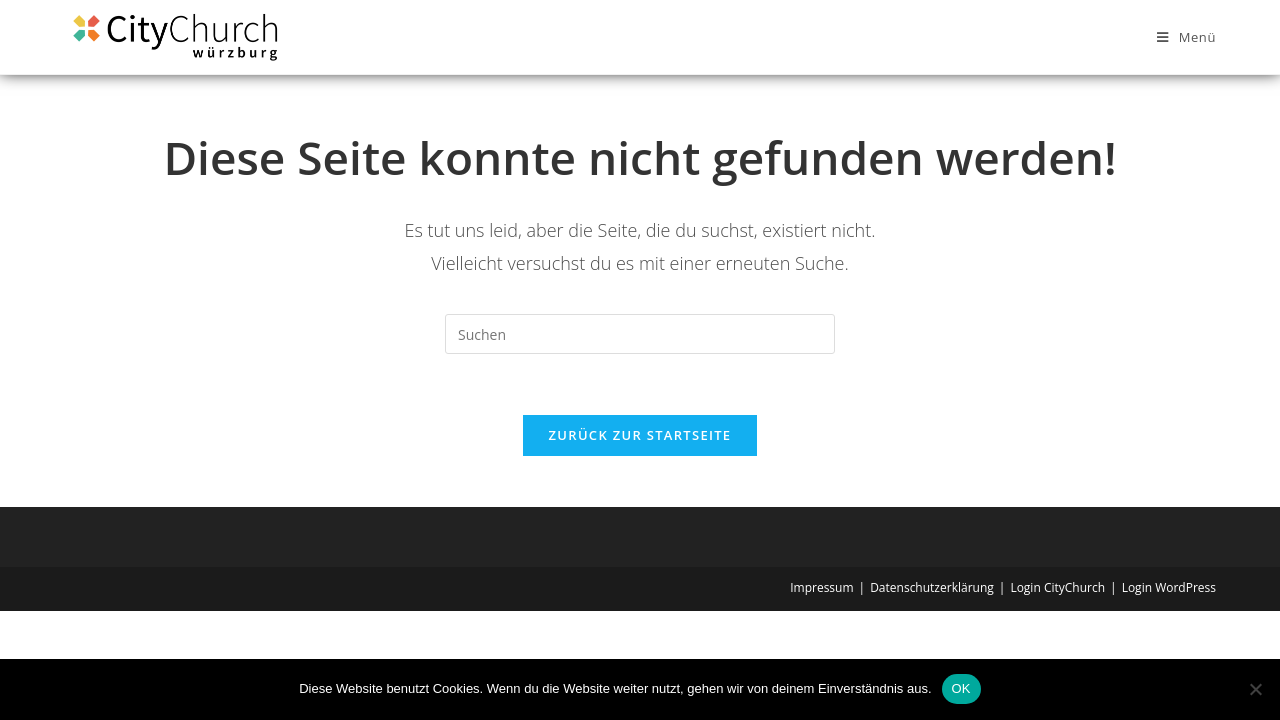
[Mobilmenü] (1186, 37)
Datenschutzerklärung (932, 587)
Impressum (821, 587)
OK (961, 688)
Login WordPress (1169, 587)
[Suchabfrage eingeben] (640, 334)
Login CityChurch (1057, 587)
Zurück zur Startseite (640, 435)
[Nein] (1255, 689)
